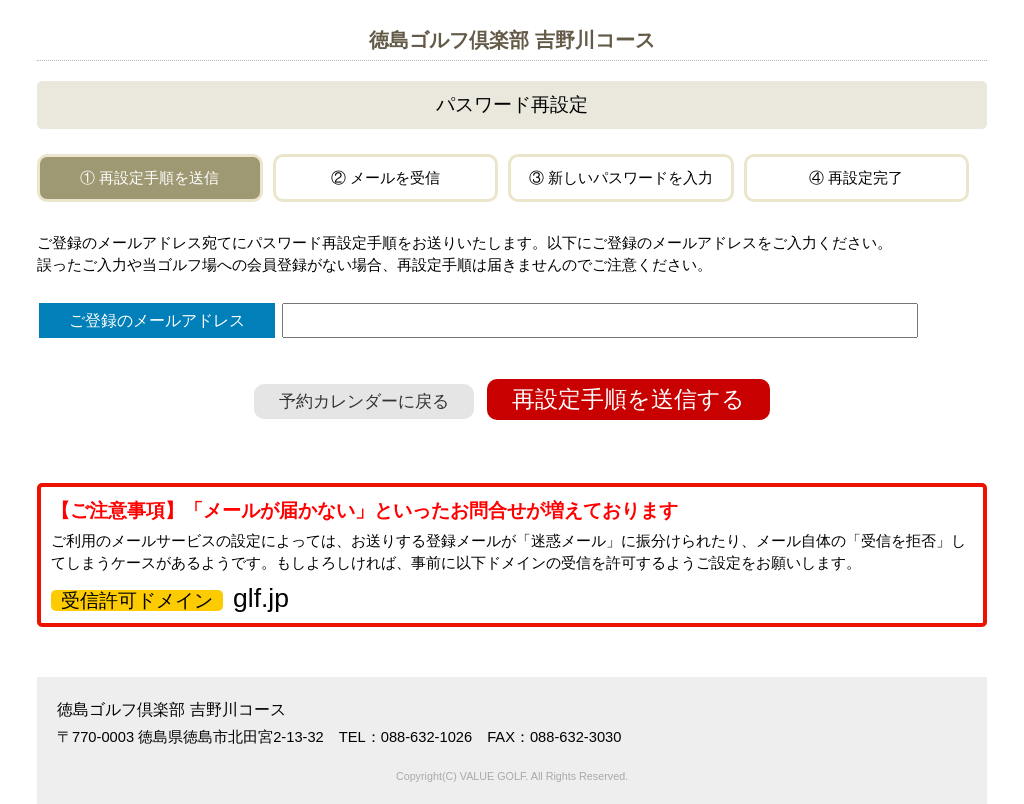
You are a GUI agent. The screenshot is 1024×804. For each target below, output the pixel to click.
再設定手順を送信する (628, 399)
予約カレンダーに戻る (364, 401)
